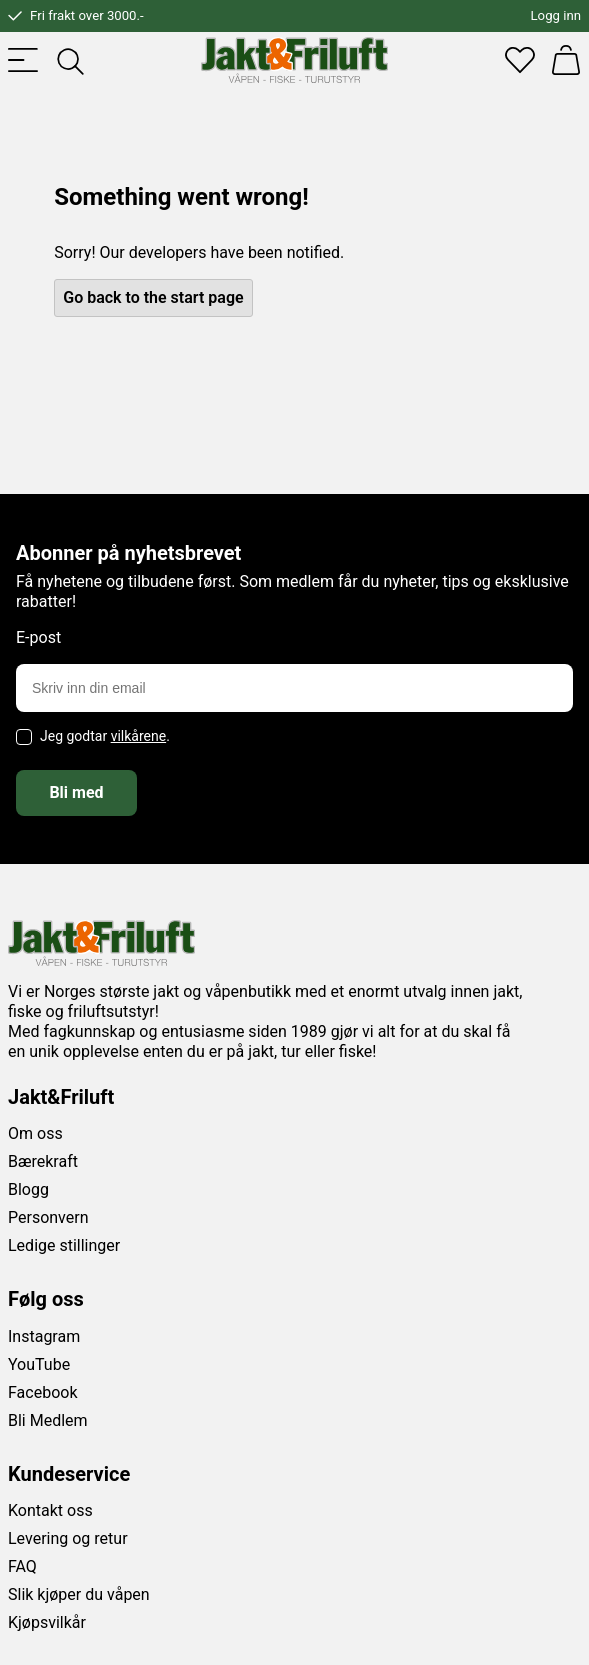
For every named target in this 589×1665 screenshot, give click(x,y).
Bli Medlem (48, 1420)
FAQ (22, 1566)
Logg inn (556, 15)
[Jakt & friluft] (294, 60)
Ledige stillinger (64, 1245)
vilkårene (139, 736)
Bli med (76, 792)
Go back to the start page (153, 297)
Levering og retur (68, 1538)
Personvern (48, 1217)
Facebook (42, 1392)
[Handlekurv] (566, 60)
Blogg (28, 1189)
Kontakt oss (50, 1510)
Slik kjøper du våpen (79, 1594)
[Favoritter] (520, 60)
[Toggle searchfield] (69, 60)
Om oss (35, 1133)
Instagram (44, 1336)
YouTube (39, 1364)
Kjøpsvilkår (47, 1622)
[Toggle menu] (23, 60)
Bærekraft (43, 1161)
